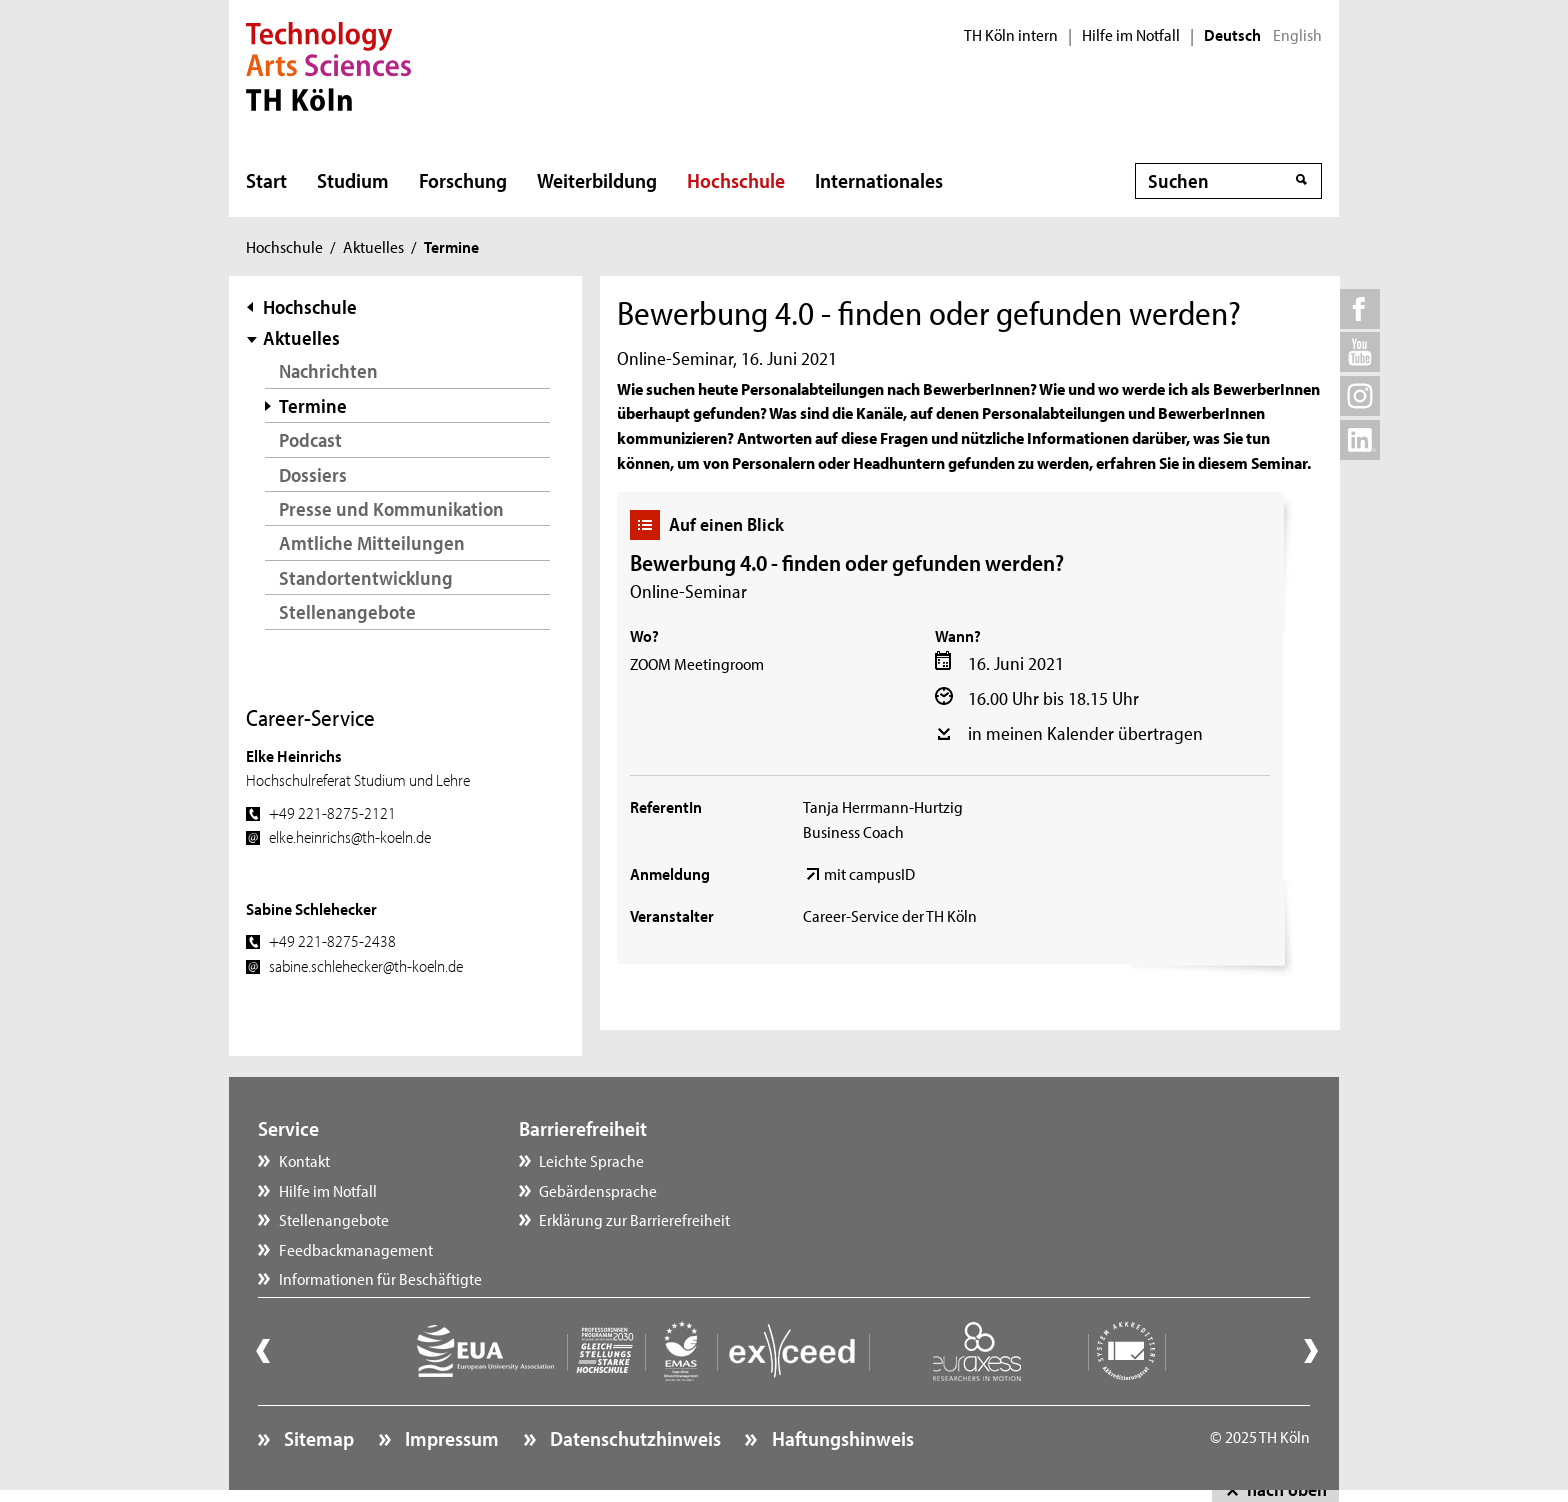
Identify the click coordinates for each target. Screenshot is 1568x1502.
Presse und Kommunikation (391, 508)
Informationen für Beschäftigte (380, 1278)
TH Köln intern (1011, 35)
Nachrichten (328, 370)
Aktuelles (373, 246)
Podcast (310, 439)
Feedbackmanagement (356, 1249)
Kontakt (304, 1160)
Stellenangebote (347, 611)
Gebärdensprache (598, 1190)
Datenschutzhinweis (633, 1438)
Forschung (463, 180)
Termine (313, 405)
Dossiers (313, 474)
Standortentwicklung (366, 577)
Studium (353, 180)
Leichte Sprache (591, 1160)
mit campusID (869, 873)
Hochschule (736, 180)
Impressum (450, 1438)
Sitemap (317, 1438)
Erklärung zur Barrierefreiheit (634, 1219)
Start (266, 180)
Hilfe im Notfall (1131, 35)
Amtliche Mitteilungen (372, 542)
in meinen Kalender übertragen (1085, 733)
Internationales (879, 180)
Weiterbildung (597, 180)
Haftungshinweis (841, 1438)
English (1297, 35)
